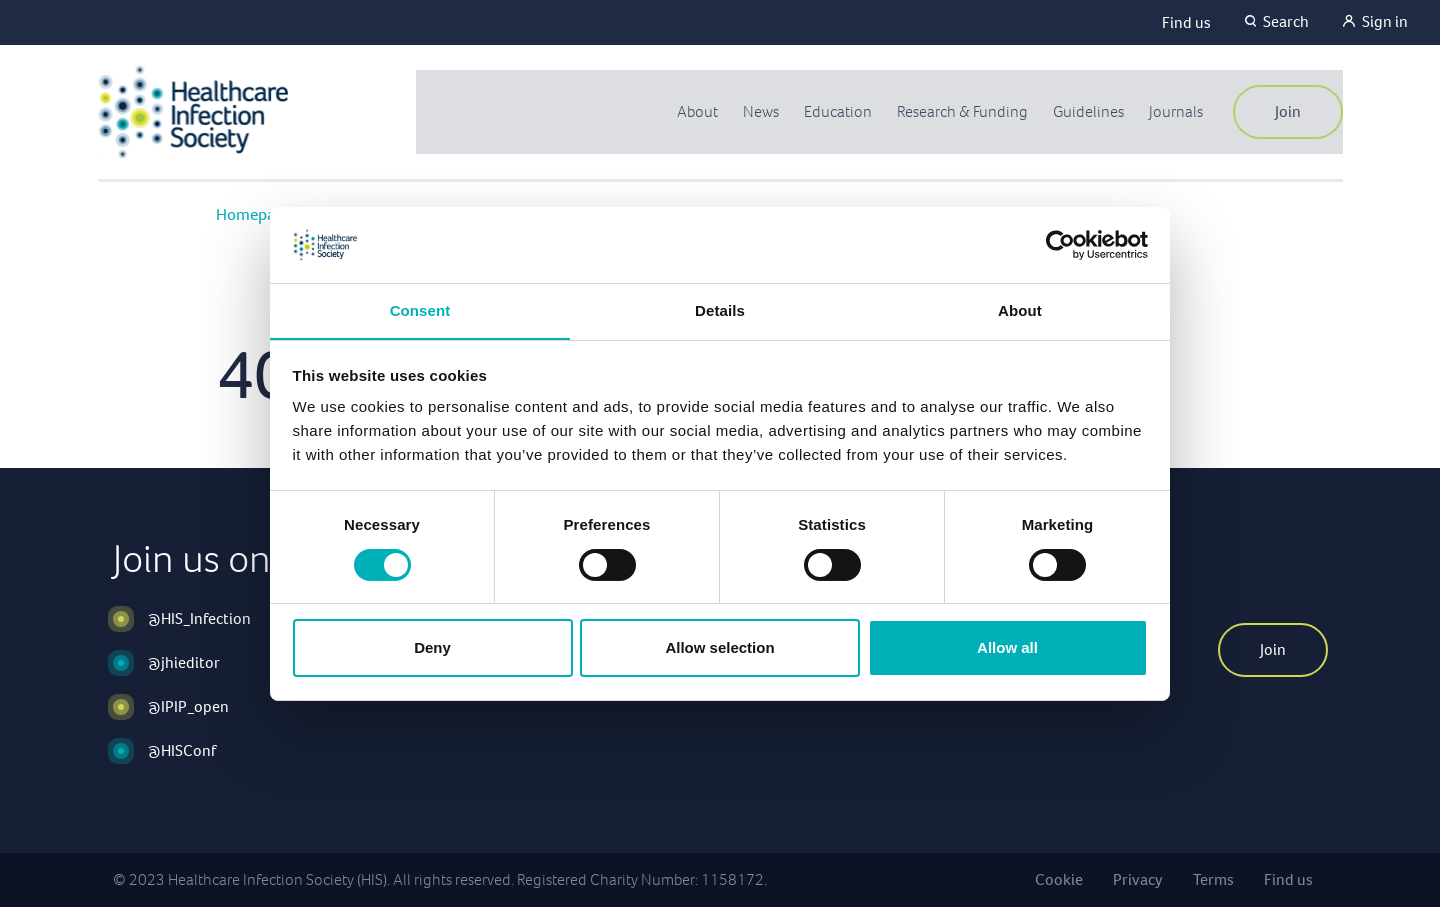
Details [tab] (720, 310)
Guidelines (1086, 111)
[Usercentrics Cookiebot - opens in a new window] (1060, 244)
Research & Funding (957, 111)
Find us (1186, 22)
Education (830, 111)
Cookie (1059, 879)
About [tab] (1020, 310)
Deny (432, 648)
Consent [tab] (420, 310)
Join (1288, 111)
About (687, 111)
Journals (1175, 111)
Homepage (254, 214)
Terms (1213, 879)
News (752, 111)
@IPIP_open (188, 706)
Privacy (1138, 879)
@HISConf (182, 750)
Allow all (1007, 648)
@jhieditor (184, 662)
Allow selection (719, 648)
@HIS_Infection (199, 618)
